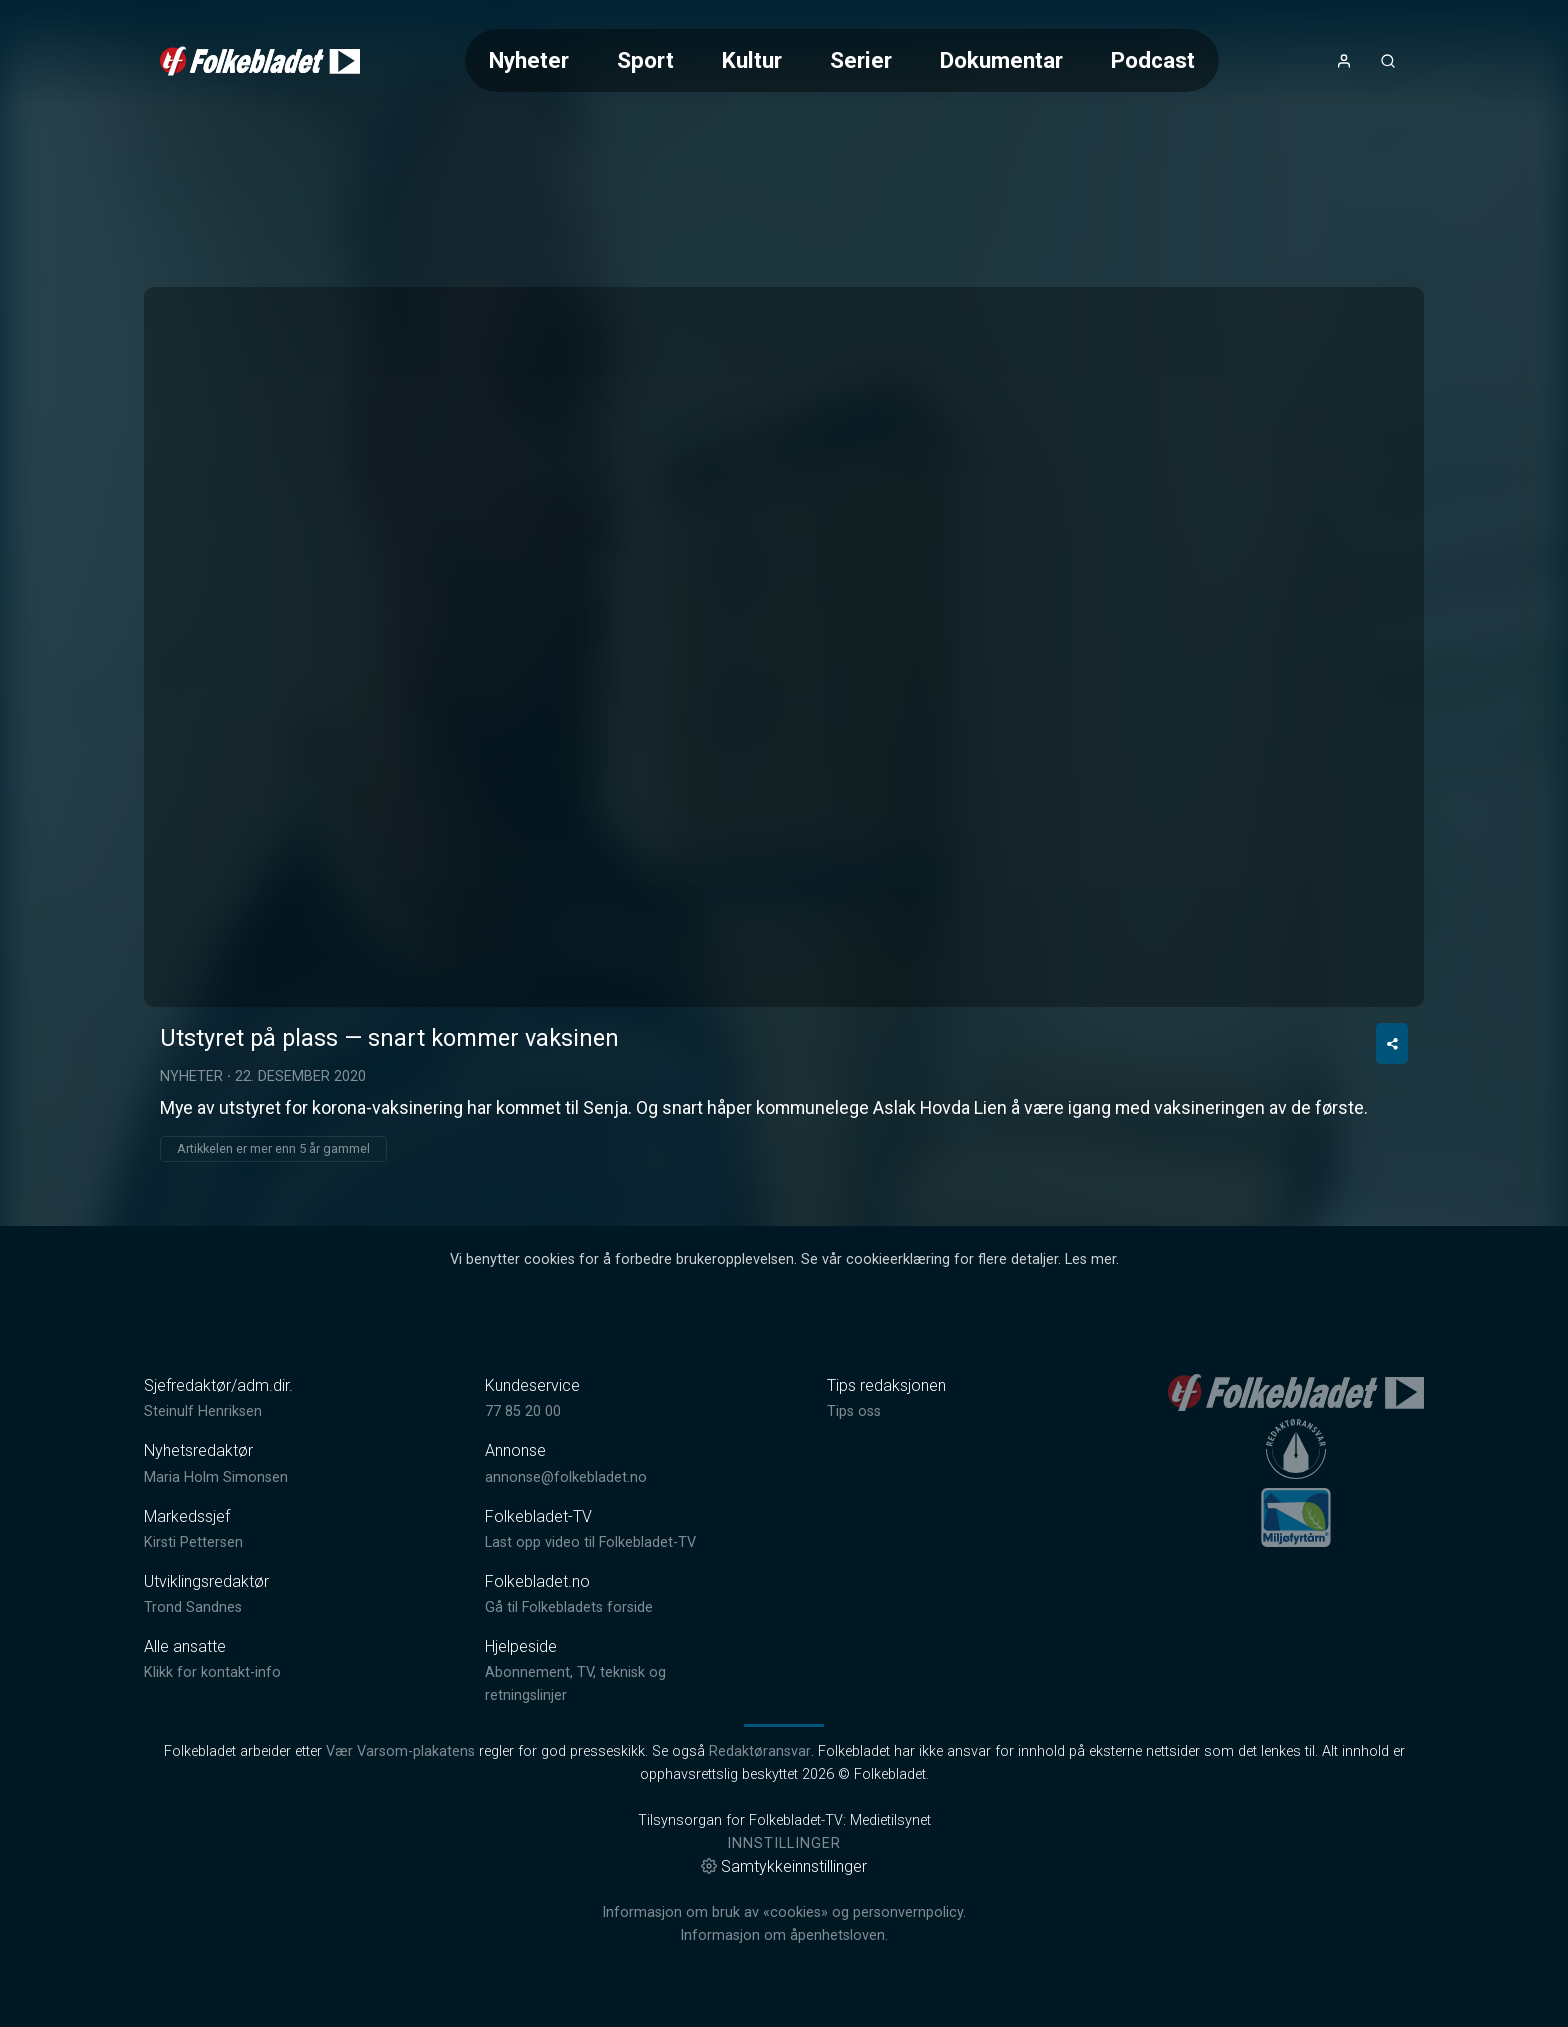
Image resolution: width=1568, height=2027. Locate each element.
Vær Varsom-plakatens (400, 1751)
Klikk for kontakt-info (212, 1672)
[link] (260, 61)
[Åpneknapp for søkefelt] (1388, 61)
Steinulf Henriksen (203, 1411)
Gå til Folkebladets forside (569, 1607)
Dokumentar (1001, 60)
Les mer (1090, 1259)
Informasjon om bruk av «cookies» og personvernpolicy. (784, 1912)
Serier (861, 60)
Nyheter (529, 60)
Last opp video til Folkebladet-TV (590, 1542)
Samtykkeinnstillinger (784, 1866)
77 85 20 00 (523, 1411)
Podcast (1153, 60)
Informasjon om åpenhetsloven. (784, 1935)
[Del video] (1392, 1043)
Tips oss (854, 1411)
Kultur (752, 60)
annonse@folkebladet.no (566, 1477)
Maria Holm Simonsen (216, 1477)
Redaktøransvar (760, 1751)
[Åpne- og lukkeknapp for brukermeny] (1344, 61)
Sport (645, 60)
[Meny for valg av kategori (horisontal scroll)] (842, 60)
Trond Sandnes (193, 1607)
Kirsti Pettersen (193, 1542)
